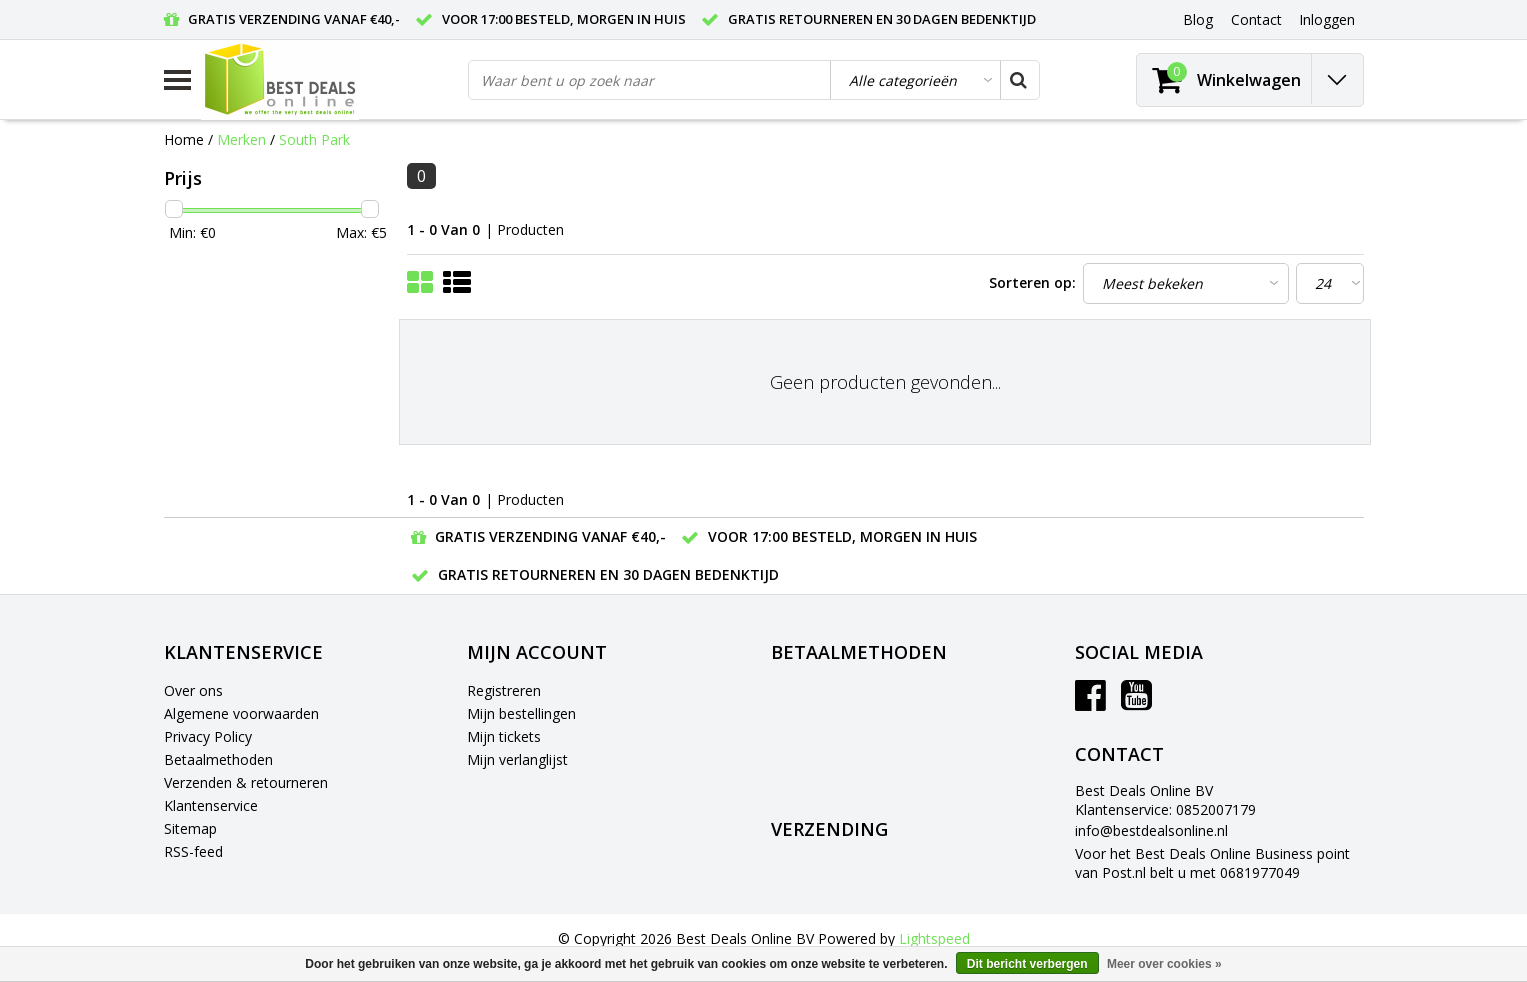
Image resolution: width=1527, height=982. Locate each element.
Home (184, 139)
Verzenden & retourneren (246, 782)
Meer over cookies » (1164, 964)
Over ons (193, 690)
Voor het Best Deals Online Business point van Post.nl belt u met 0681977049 (1212, 863)
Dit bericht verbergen (1027, 964)
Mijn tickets (504, 736)
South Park (314, 139)
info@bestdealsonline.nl (1151, 830)
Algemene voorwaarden (241, 713)
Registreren (504, 690)
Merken (241, 139)
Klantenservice (211, 805)
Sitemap (190, 828)
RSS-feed (193, 851)
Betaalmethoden (218, 759)
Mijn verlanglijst (517, 759)
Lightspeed (934, 938)
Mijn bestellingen (521, 713)
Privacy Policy (208, 736)
